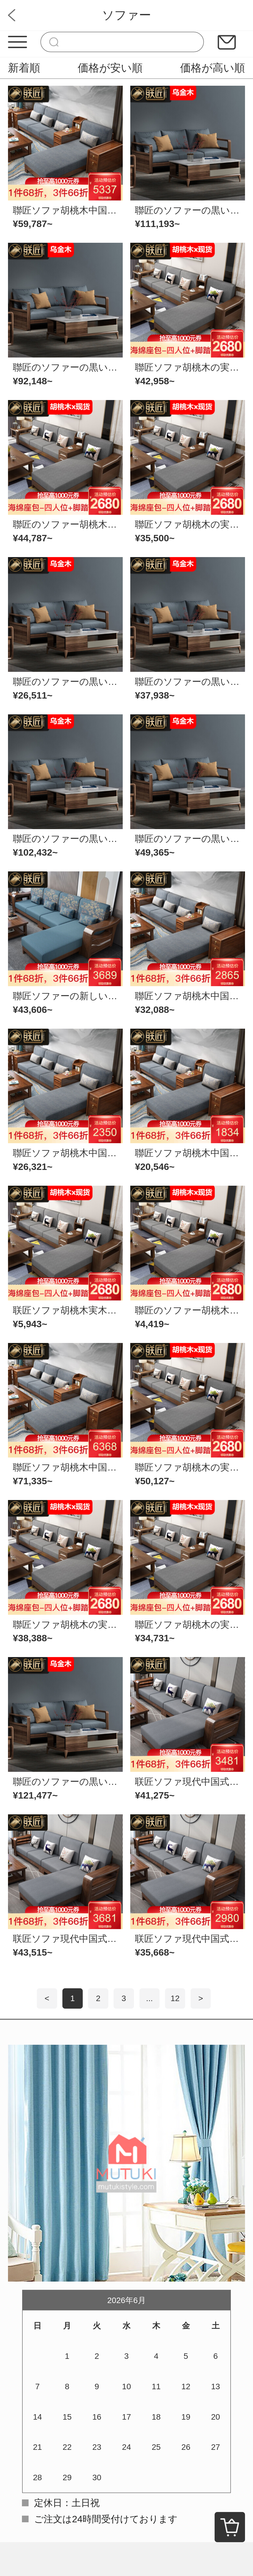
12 (174, 1998)
